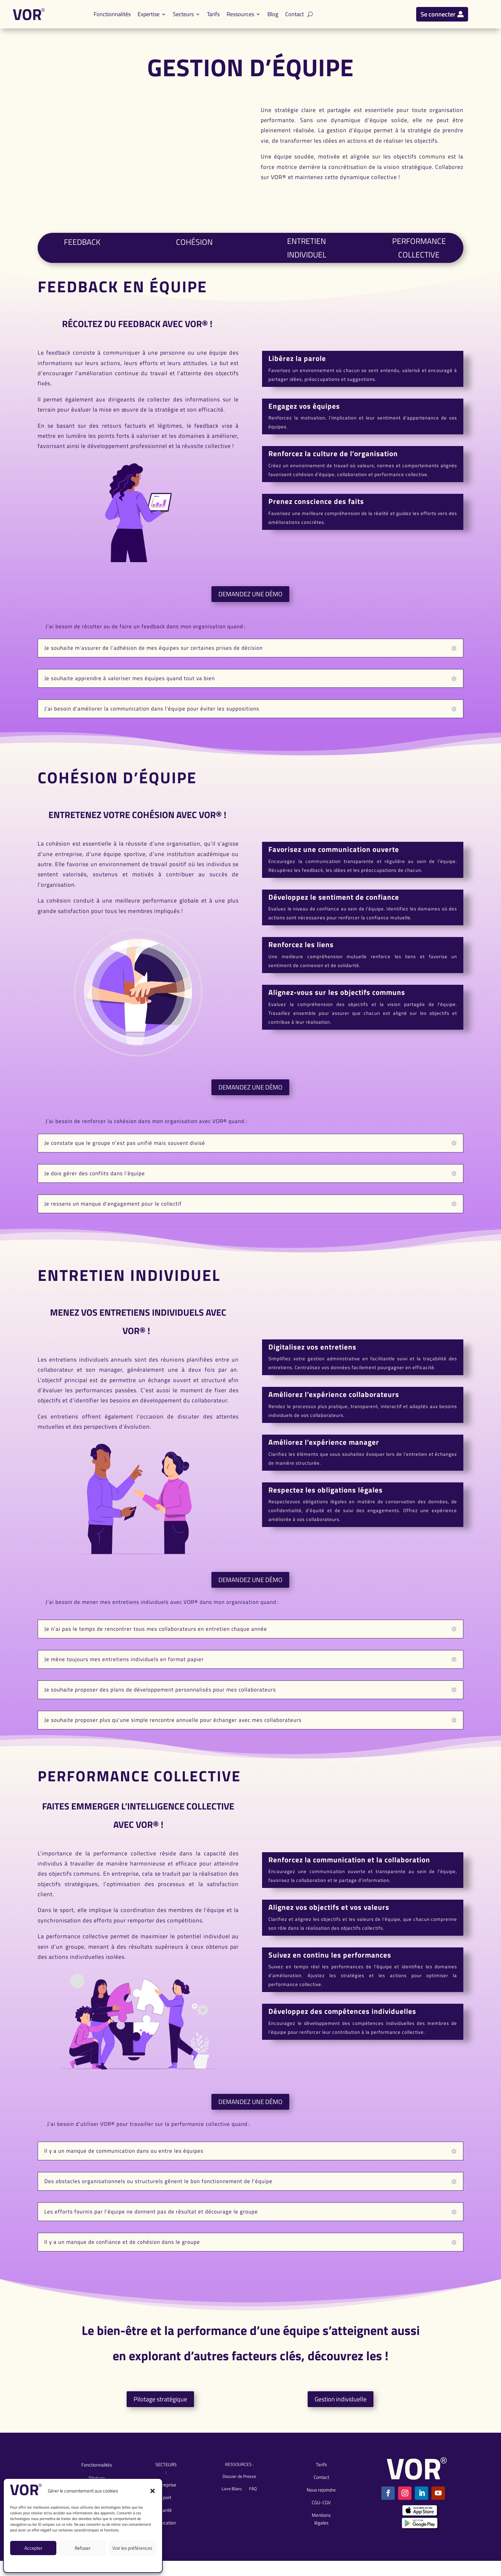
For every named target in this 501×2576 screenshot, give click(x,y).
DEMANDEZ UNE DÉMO (250, 606)
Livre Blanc (232, 2501)
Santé (166, 2522)
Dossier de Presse (239, 2489)
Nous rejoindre (321, 2502)
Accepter (33, 2548)
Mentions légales (75, 2563)
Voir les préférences (132, 2548)
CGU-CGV (99, 2563)
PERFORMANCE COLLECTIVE (419, 254)
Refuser (83, 2548)
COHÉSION (194, 252)
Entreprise (166, 2497)
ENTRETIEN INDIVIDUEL (306, 254)
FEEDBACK (82, 252)
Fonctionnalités (112, 14)
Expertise (149, 14)
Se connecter (438, 14)
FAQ (253, 2501)
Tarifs (213, 14)
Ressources (240, 14)
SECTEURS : (166, 2481)
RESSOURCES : (239, 2477)
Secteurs (183, 14)
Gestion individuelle (340, 2412)
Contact (294, 14)
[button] (152, 2491)
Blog (272, 14)
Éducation (166, 2535)
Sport (165, 2510)
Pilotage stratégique (160, 2412)
